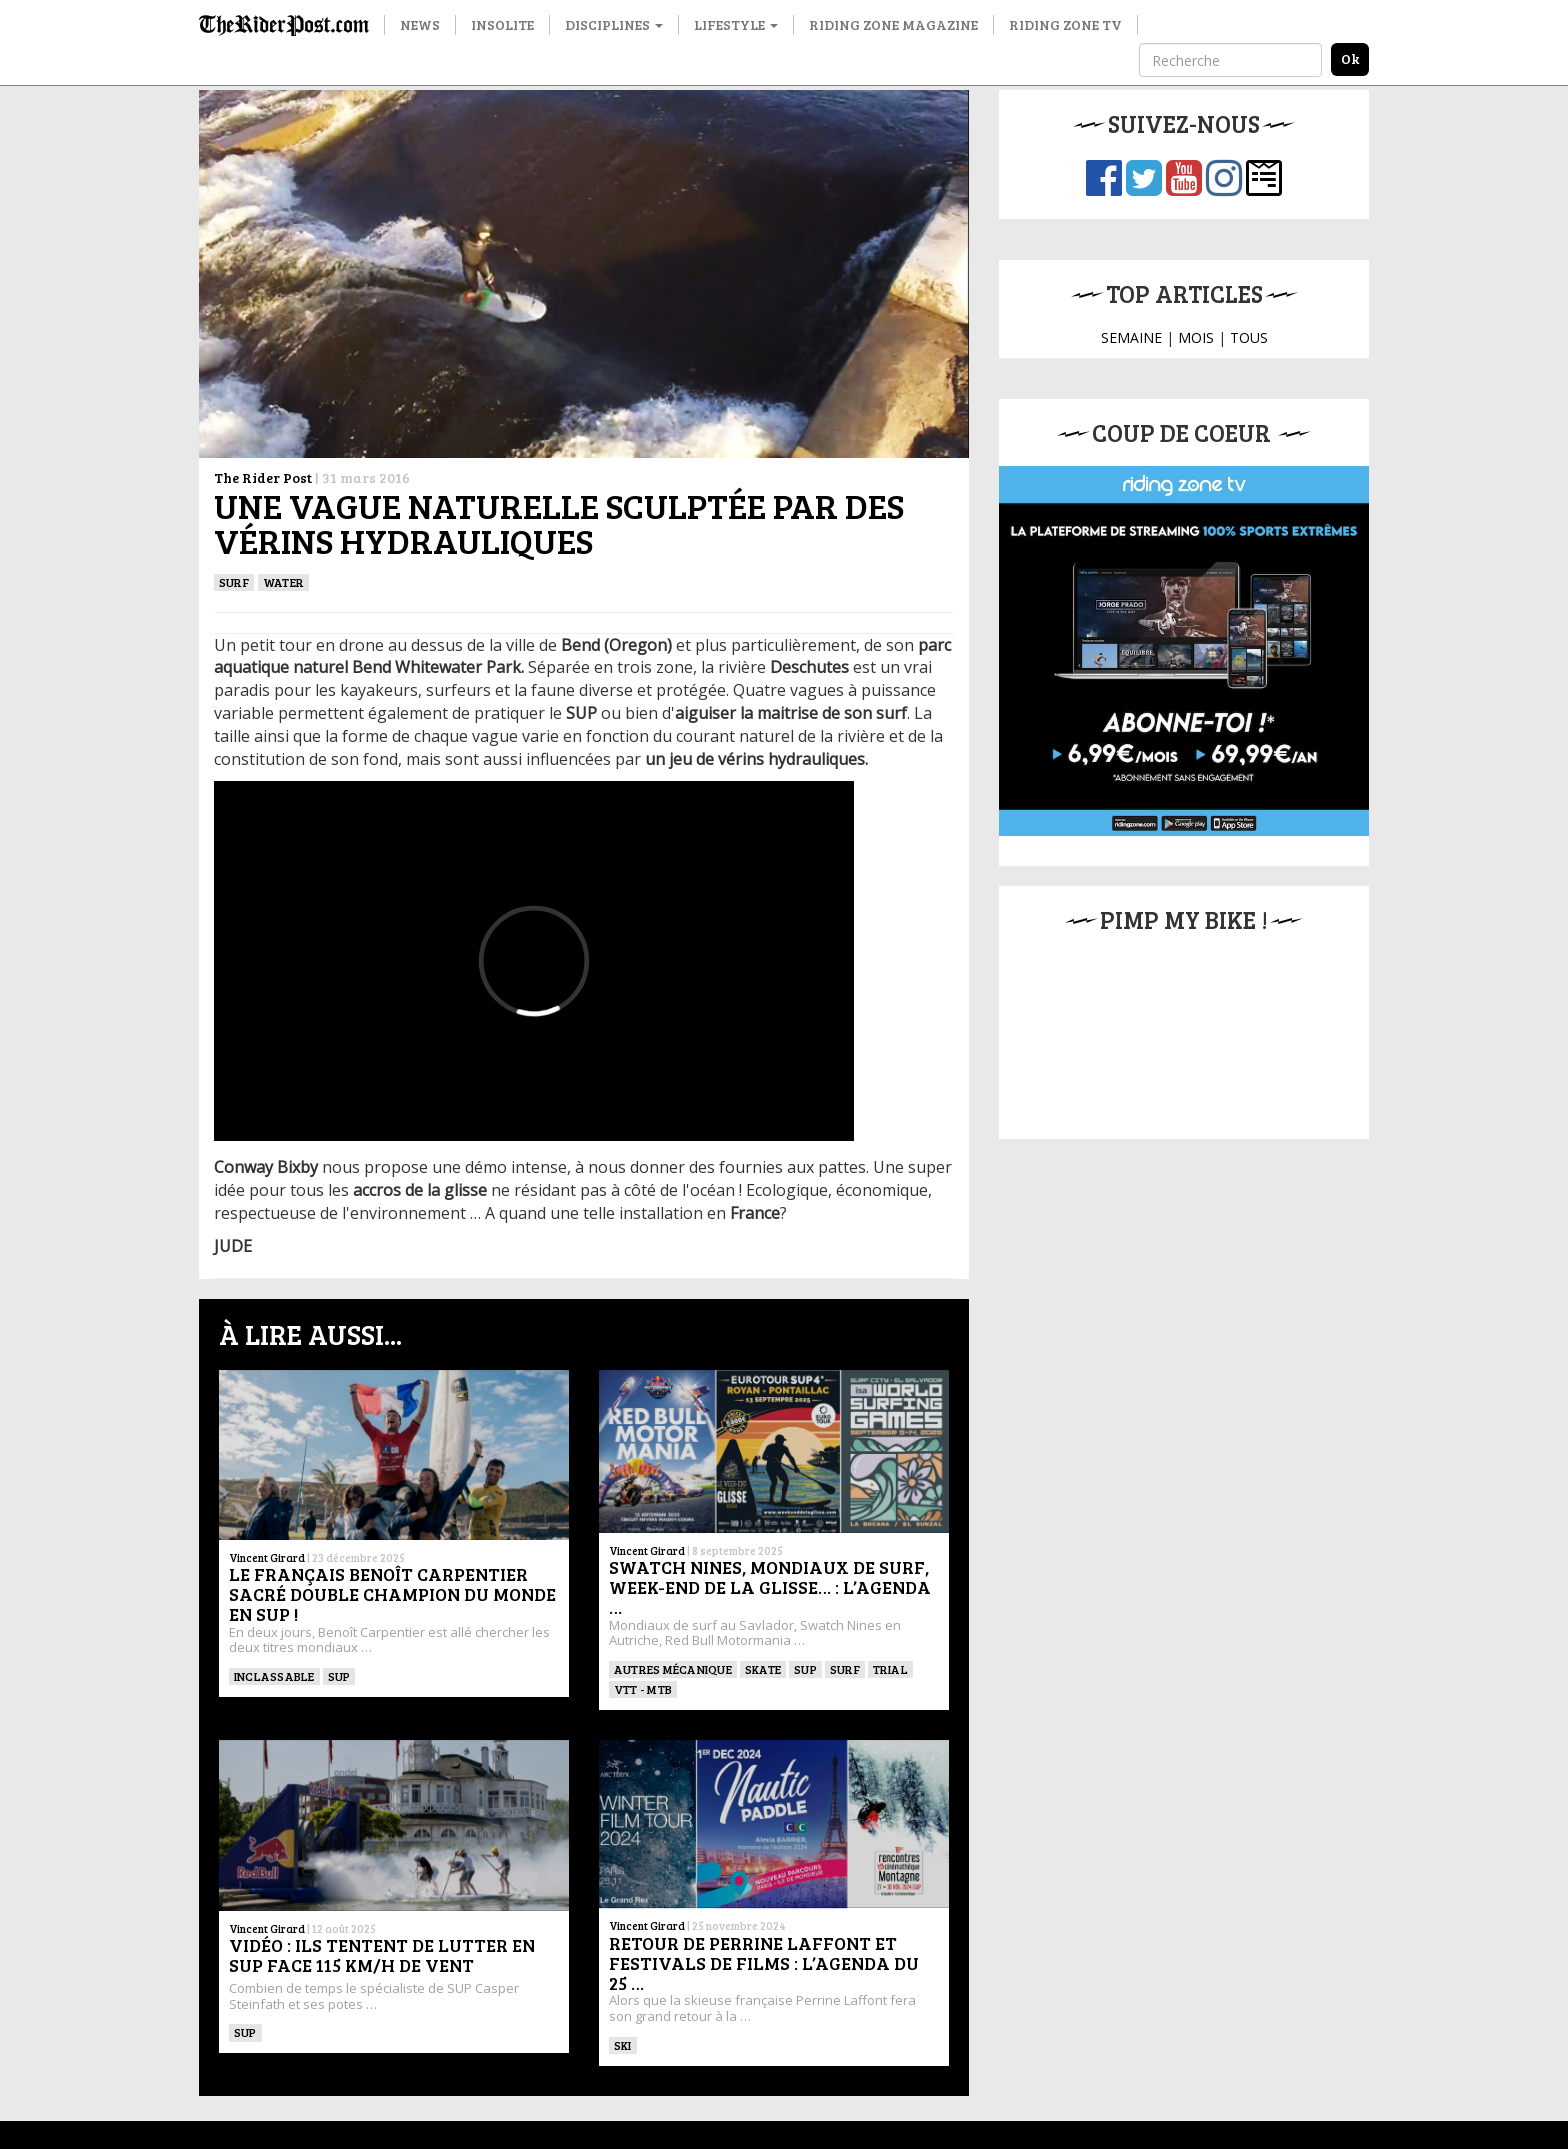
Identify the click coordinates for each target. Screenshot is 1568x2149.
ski (623, 2045)
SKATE (763, 1669)
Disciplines (614, 24)
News (420, 24)
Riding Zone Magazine (893, 24)
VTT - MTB (643, 1689)
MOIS (1196, 337)
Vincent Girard (267, 1557)
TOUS (1249, 337)
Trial (890, 1669)
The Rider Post (263, 477)
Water (283, 582)
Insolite (502, 24)
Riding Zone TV (1065, 24)
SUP (339, 1676)
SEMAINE (1131, 337)
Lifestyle (736, 24)
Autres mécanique (673, 1669)
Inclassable (274, 1676)
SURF (234, 582)
